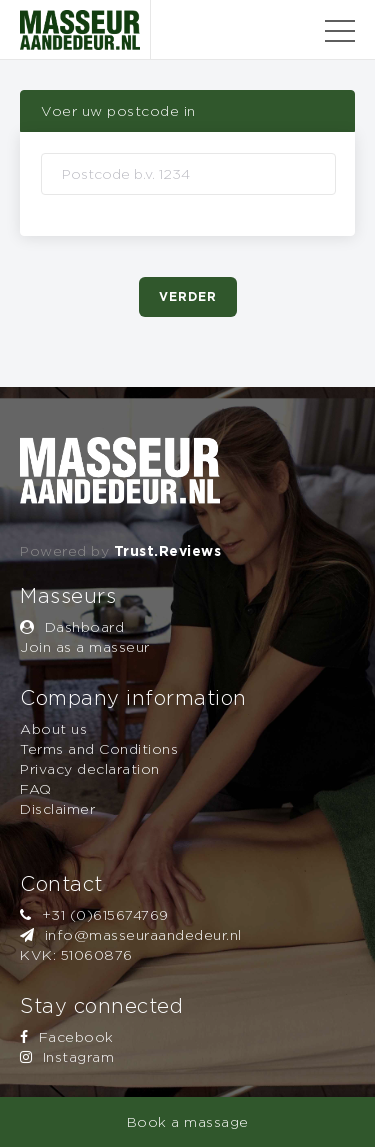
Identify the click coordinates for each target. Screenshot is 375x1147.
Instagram (67, 1056)
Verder (188, 296)
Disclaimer (57, 808)
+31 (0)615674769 (94, 914)
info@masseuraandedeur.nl (131, 934)
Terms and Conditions (99, 748)
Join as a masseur (85, 646)
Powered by (120, 550)
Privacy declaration (90, 768)
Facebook (67, 1036)
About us (53, 728)
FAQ (36, 788)
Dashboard (72, 626)
